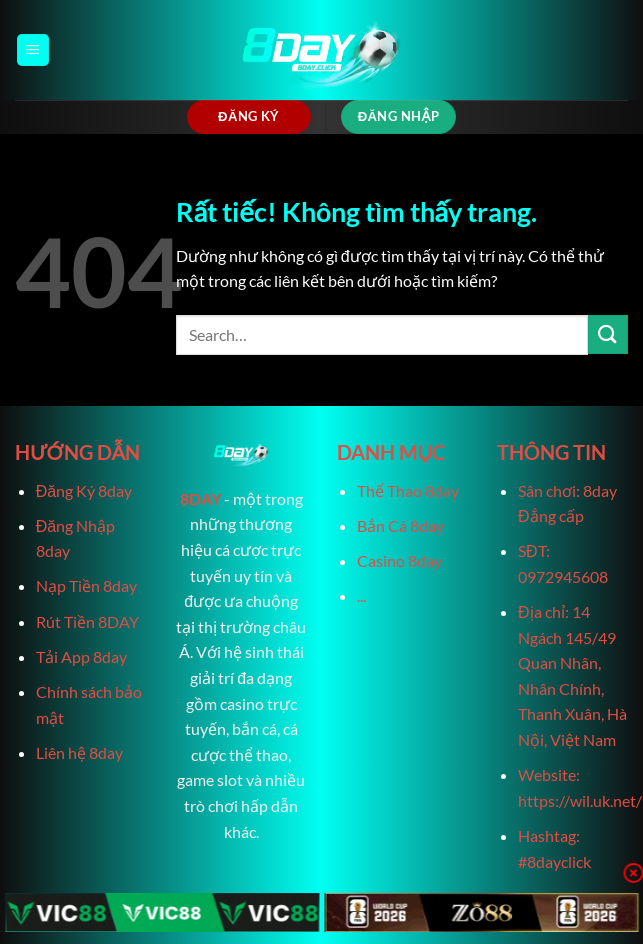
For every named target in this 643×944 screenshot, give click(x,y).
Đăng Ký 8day (84, 490)
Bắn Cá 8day (400, 525)
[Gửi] (608, 334)
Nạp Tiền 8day (86, 585)
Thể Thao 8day (408, 490)
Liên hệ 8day (79, 752)
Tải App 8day (81, 656)
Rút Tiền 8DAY (87, 621)
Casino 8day (399, 560)
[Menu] (33, 50)
